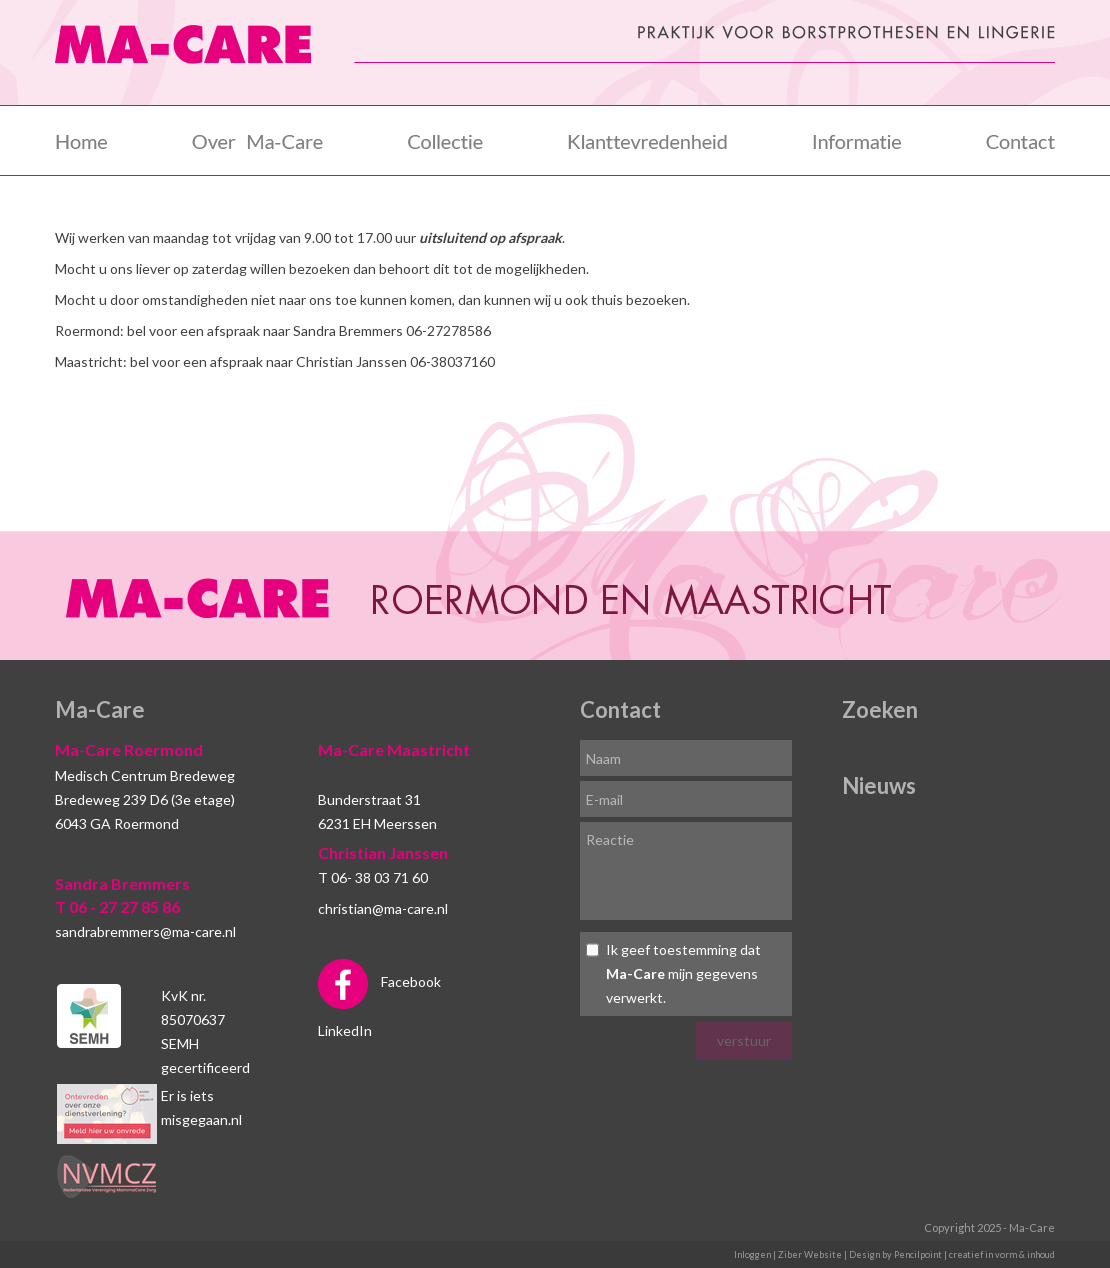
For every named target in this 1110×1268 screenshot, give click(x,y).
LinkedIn (345, 1030)
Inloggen (752, 1254)
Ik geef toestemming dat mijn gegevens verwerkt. (683, 973)
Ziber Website (810, 1254)
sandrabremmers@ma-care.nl (145, 931)
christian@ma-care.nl (383, 908)
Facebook (379, 981)
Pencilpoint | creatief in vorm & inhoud (974, 1254)
